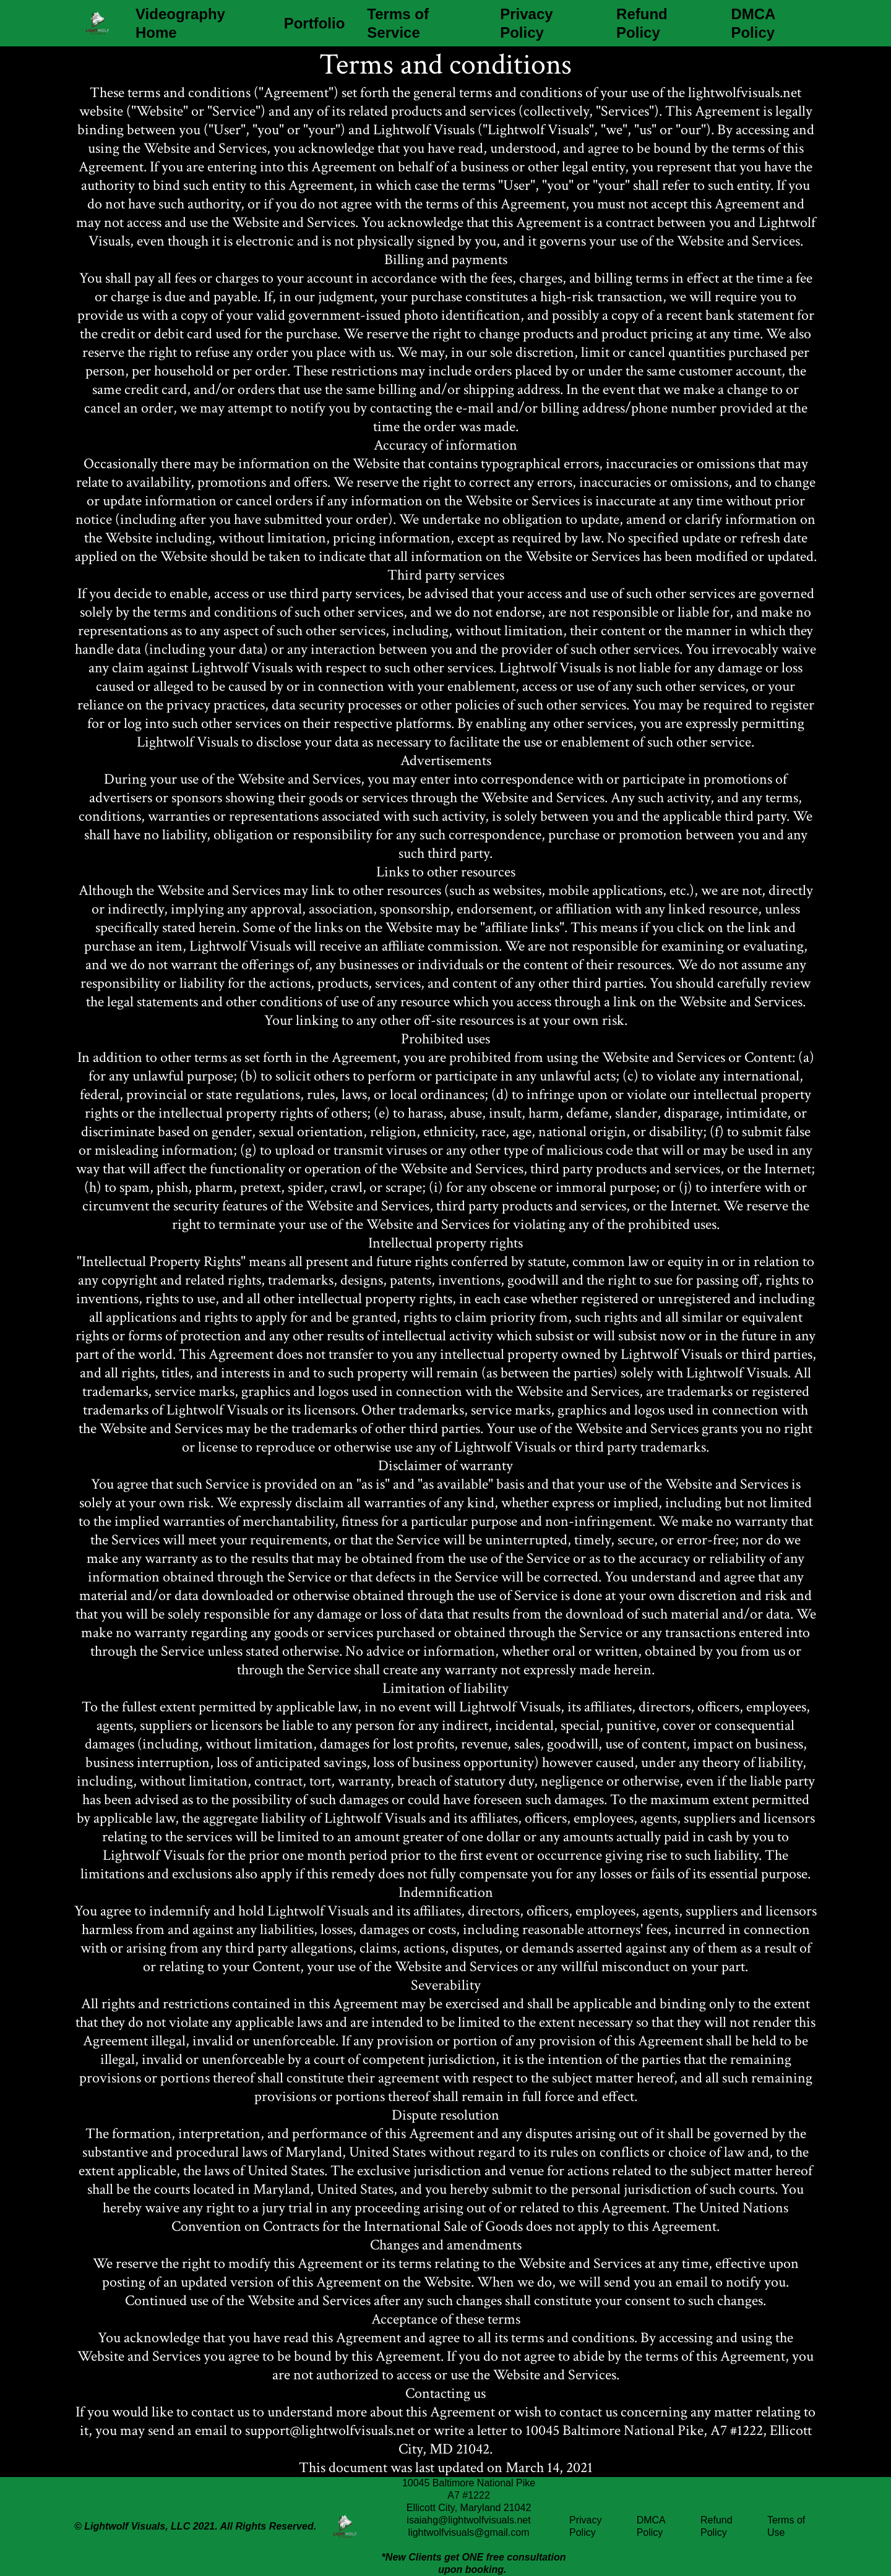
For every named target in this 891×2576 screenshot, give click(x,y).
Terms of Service (398, 23)
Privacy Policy (526, 23)
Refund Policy (642, 23)
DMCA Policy (753, 23)
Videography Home (180, 23)
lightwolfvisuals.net (744, 92)
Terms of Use (786, 2526)
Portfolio (314, 23)
